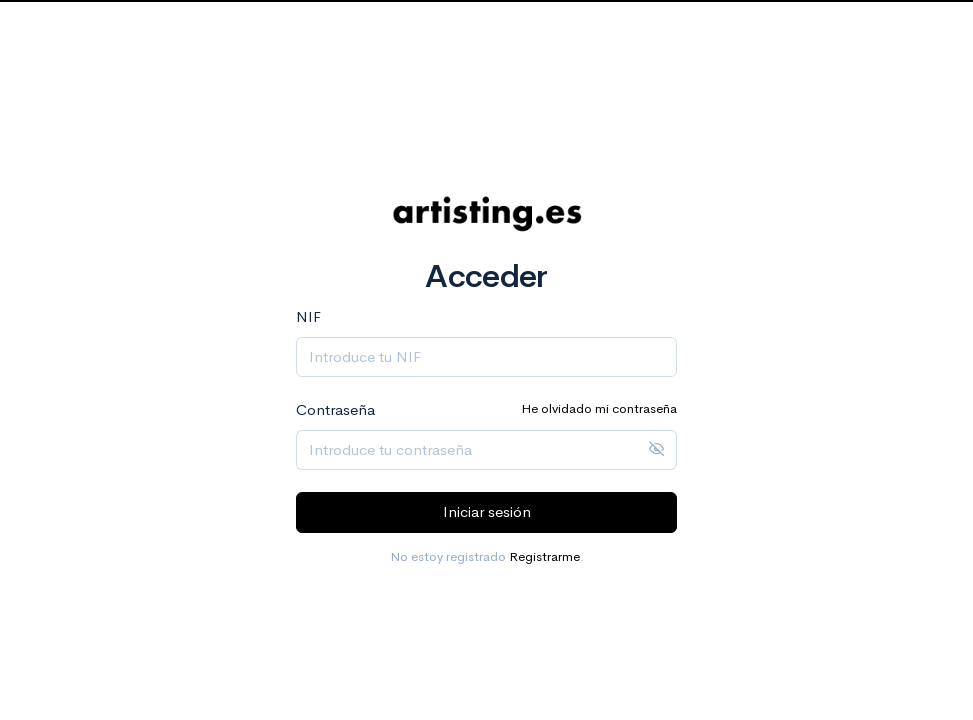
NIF (308, 316)
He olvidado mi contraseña (599, 408)
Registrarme (544, 556)
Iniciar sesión (487, 511)
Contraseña (335, 409)
